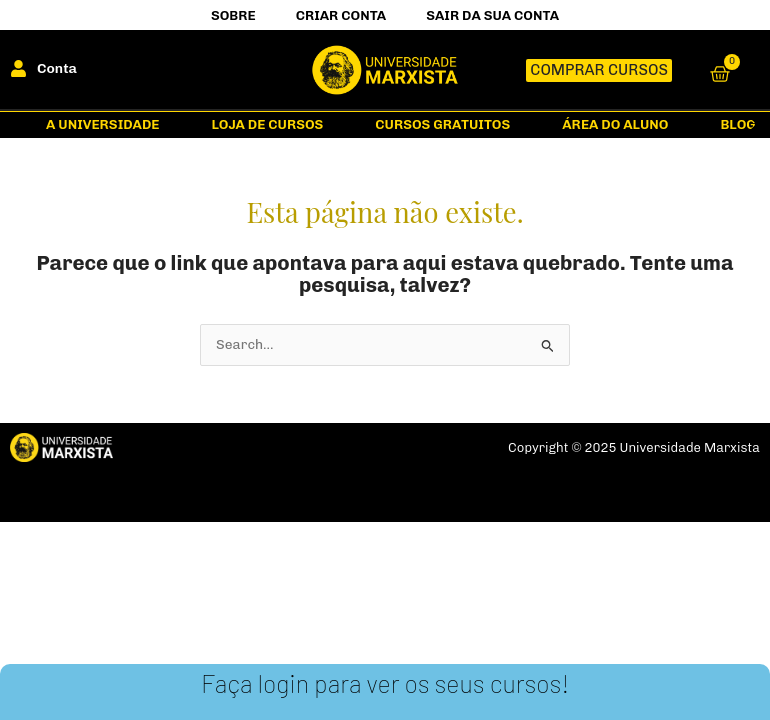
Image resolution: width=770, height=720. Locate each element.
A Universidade (102, 124)
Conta (57, 68)
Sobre (233, 15)
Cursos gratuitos (442, 124)
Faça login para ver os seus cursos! (385, 683)
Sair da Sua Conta (492, 15)
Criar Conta (341, 15)
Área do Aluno (615, 124)
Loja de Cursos (267, 124)
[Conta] (18, 68)
